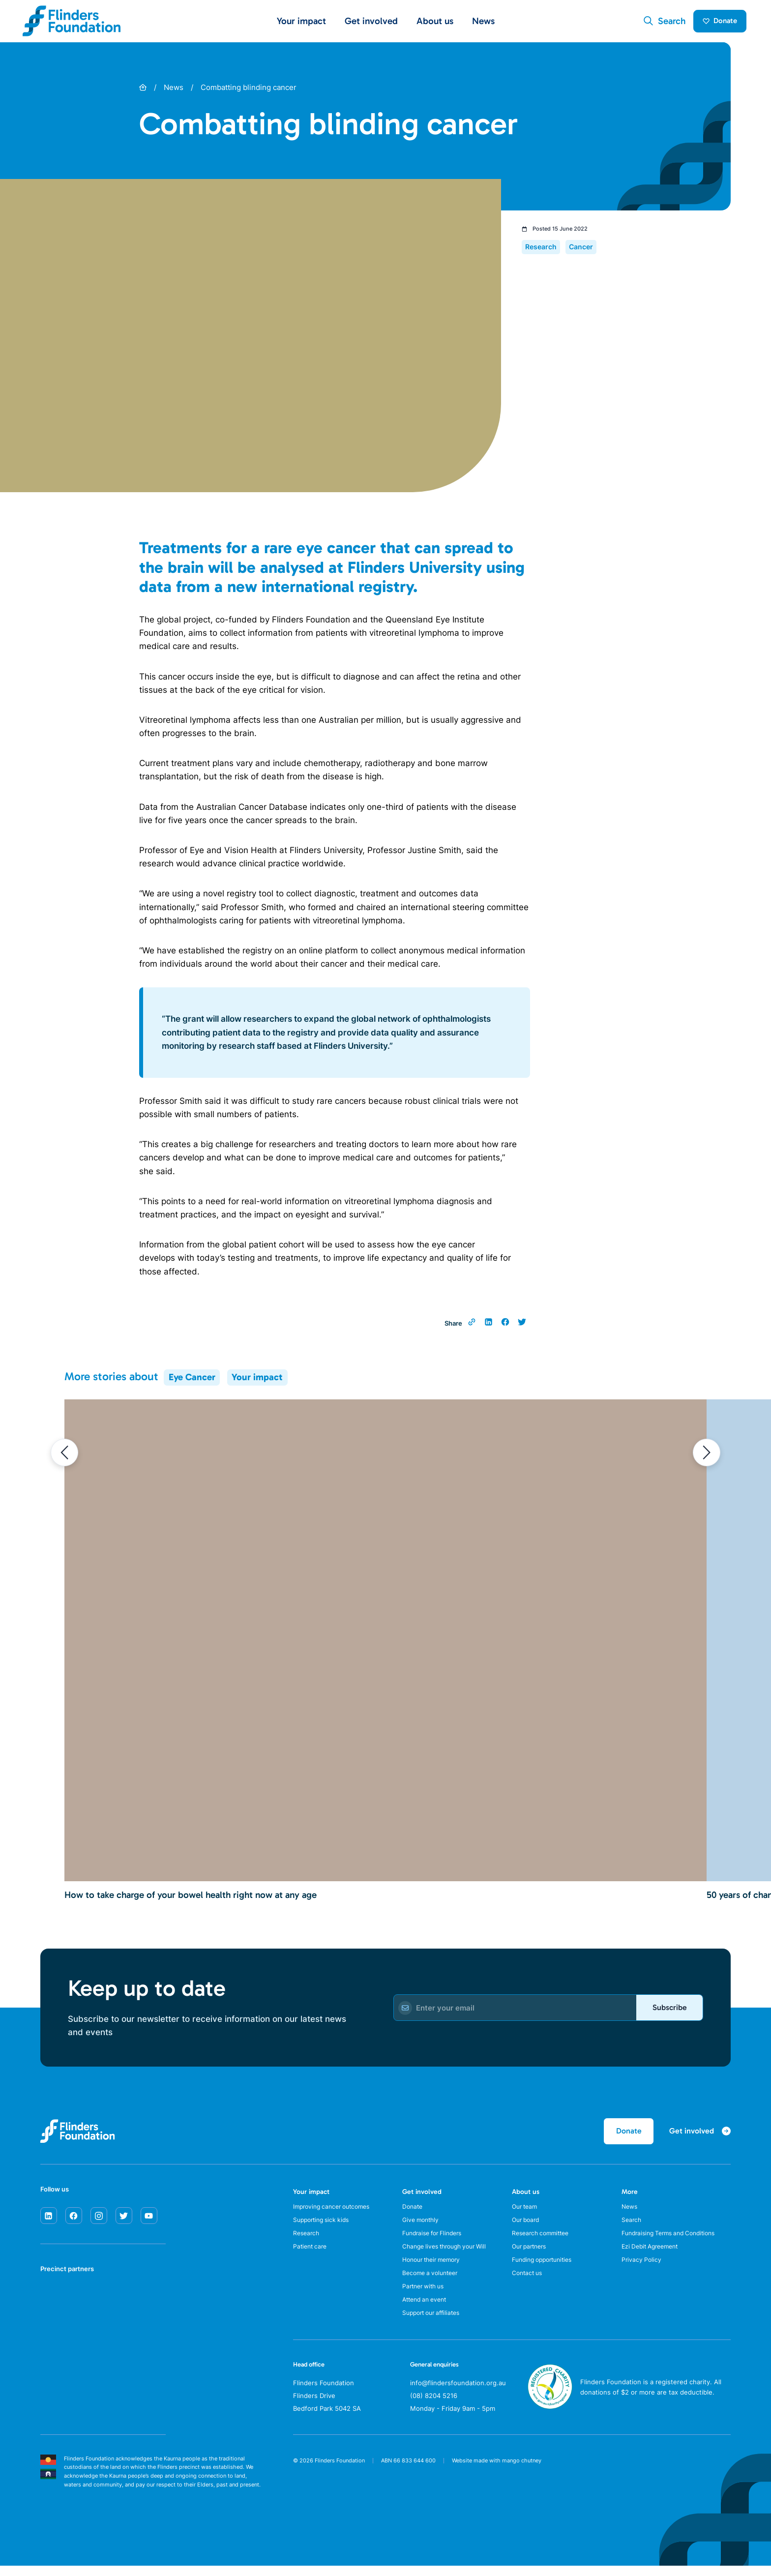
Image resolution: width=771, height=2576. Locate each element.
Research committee (543, 2242)
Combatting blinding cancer (249, 90)
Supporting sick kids (324, 2227)
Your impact (257, 1381)
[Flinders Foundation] (72, 22)
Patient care (311, 2256)
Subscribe (666, 2011)
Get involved (422, 2197)
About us (525, 2197)
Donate (716, 22)
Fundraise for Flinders (436, 2242)
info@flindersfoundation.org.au (458, 2400)
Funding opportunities (546, 2271)
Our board (527, 2227)
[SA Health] (53, 2304)
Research (307, 2242)
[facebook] (73, 2221)
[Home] (143, 91)
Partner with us (425, 2301)
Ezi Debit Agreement (653, 2256)
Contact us (528, 2286)
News (483, 23)
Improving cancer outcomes (335, 2213)
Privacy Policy (642, 2271)
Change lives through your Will (449, 2256)
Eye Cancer (192, 1381)
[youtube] (149, 2221)
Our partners (531, 2256)
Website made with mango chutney (496, 2478)
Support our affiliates (434, 2330)
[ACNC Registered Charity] (550, 2424)
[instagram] (98, 2221)
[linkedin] (48, 2221)
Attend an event (427, 2315)
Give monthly (422, 2227)
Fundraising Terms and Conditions (674, 2242)
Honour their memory (435, 2271)
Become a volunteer (433, 2286)
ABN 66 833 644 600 (408, 2478)
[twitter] (124, 2221)
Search (632, 2227)
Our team (526, 2213)
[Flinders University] (53, 2342)
